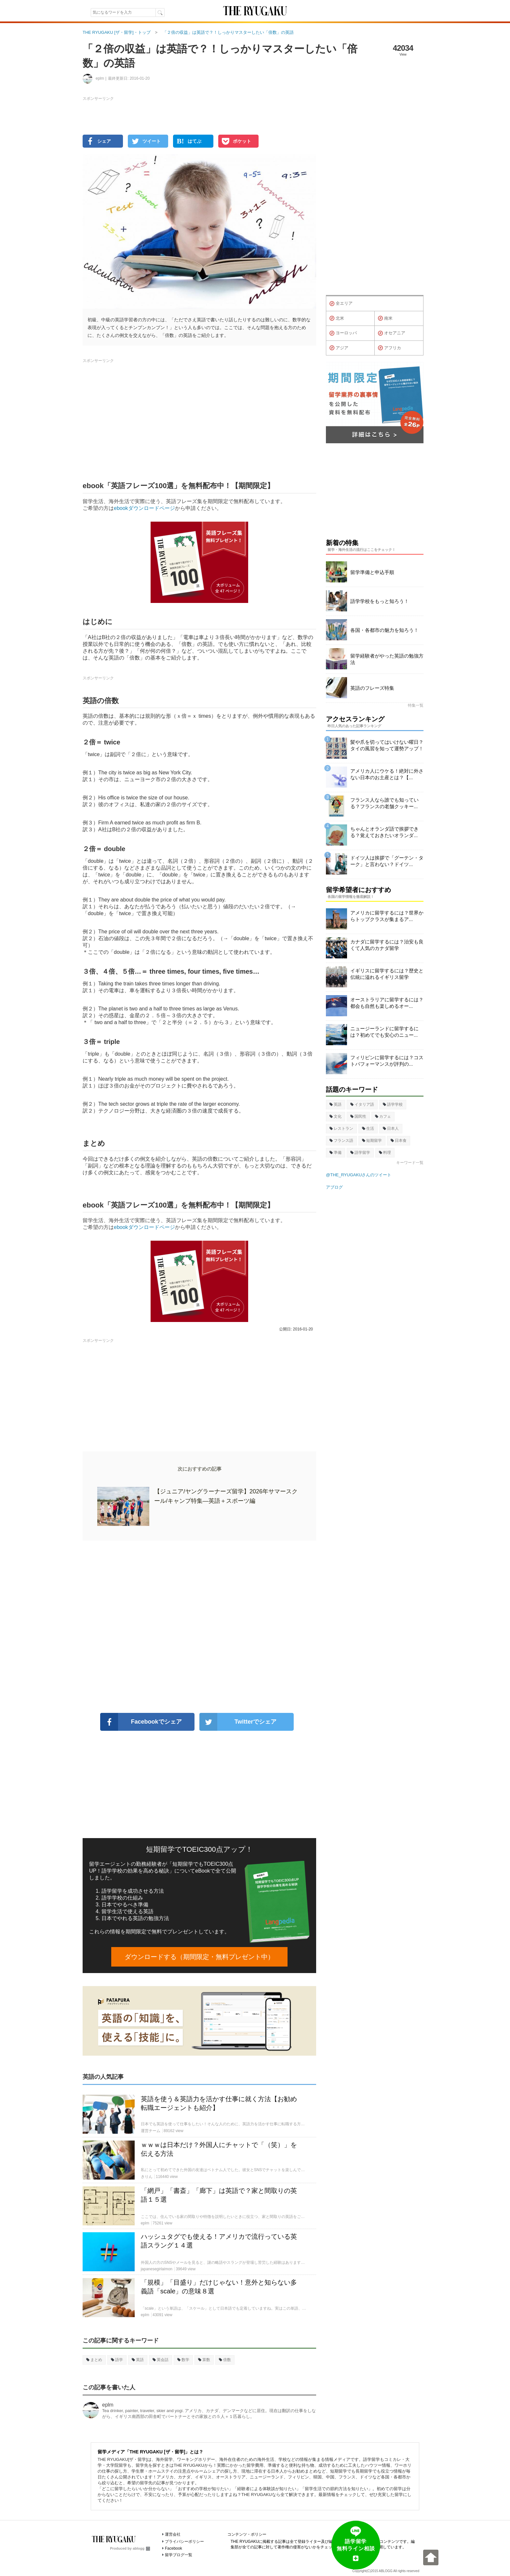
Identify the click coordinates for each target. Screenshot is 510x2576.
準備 (335, 1152)
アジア (338, 348)
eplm (108, 2405)
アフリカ (389, 348)
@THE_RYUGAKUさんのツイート (358, 1174)
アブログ (334, 1187)
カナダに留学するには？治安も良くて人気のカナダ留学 (386, 945)
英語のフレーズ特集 (372, 688)
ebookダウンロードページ (144, 508)
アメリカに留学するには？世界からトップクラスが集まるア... (386, 916)
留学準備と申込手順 (372, 572)
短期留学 (372, 1140)
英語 (138, 2359)
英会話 (160, 2359)
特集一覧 (415, 705)
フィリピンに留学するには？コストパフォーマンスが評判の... (386, 1061)
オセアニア (391, 333)
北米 (336, 318)
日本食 (399, 1140)
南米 (385, 318)
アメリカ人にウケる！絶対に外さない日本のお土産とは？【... (386, 774)
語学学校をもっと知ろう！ (379, 601)
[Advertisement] (199, 1627)
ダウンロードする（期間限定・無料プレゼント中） (199, 1956)
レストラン (341, 1128)
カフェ (383, 1116)
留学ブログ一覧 (178, 2555)
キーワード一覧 (409, 1162)
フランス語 (341, 1140)
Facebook (173, 2548)
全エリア (341, 304)
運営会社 (173, 2534)
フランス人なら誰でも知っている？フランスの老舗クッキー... (384, 803)
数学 (183, 2359)
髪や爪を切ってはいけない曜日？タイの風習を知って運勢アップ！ (386, 745)
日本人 (391, 1128)
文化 (335, 1116)
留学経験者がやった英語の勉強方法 (386, 659)
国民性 (358, 1116)
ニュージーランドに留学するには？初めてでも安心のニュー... (384, 1032)
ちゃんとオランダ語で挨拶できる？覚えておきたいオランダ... (384, 832)
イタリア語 (362, 1104)
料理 (385, 1152)
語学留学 (360, 1152)
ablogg (141, 2548)
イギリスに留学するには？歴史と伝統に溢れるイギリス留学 (386, 974)
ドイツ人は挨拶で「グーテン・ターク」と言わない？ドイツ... (386, 861)
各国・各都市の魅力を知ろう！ (384, 630)
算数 (204, 2359)
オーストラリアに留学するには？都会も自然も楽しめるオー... (386, 1003)
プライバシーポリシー (184, 2541)
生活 (368, 1128)
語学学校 (393, 1104)
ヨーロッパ (343, 333)
